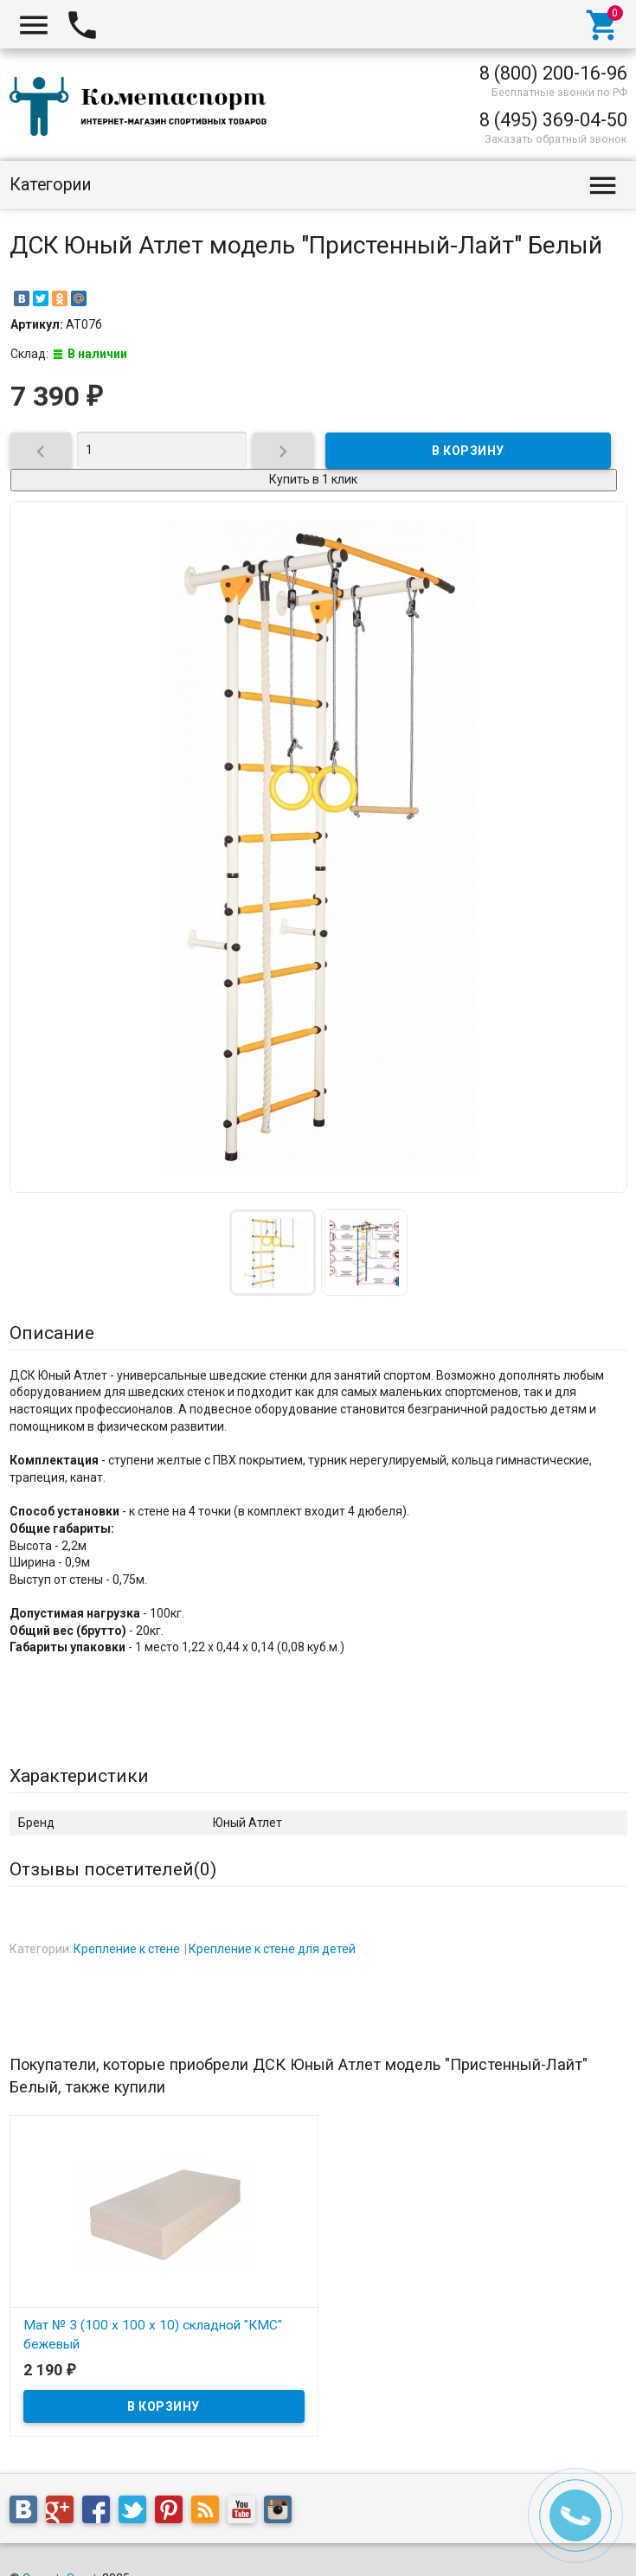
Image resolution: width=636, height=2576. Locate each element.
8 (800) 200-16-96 (553, 73)
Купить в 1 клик (313, 479)
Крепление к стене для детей (272, 1949)
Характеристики (79, 1775)
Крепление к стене (127, 1949)
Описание (52, 1333)
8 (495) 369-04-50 (553, 120)
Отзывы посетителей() (113, 1869)
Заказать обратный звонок (556, 138)
